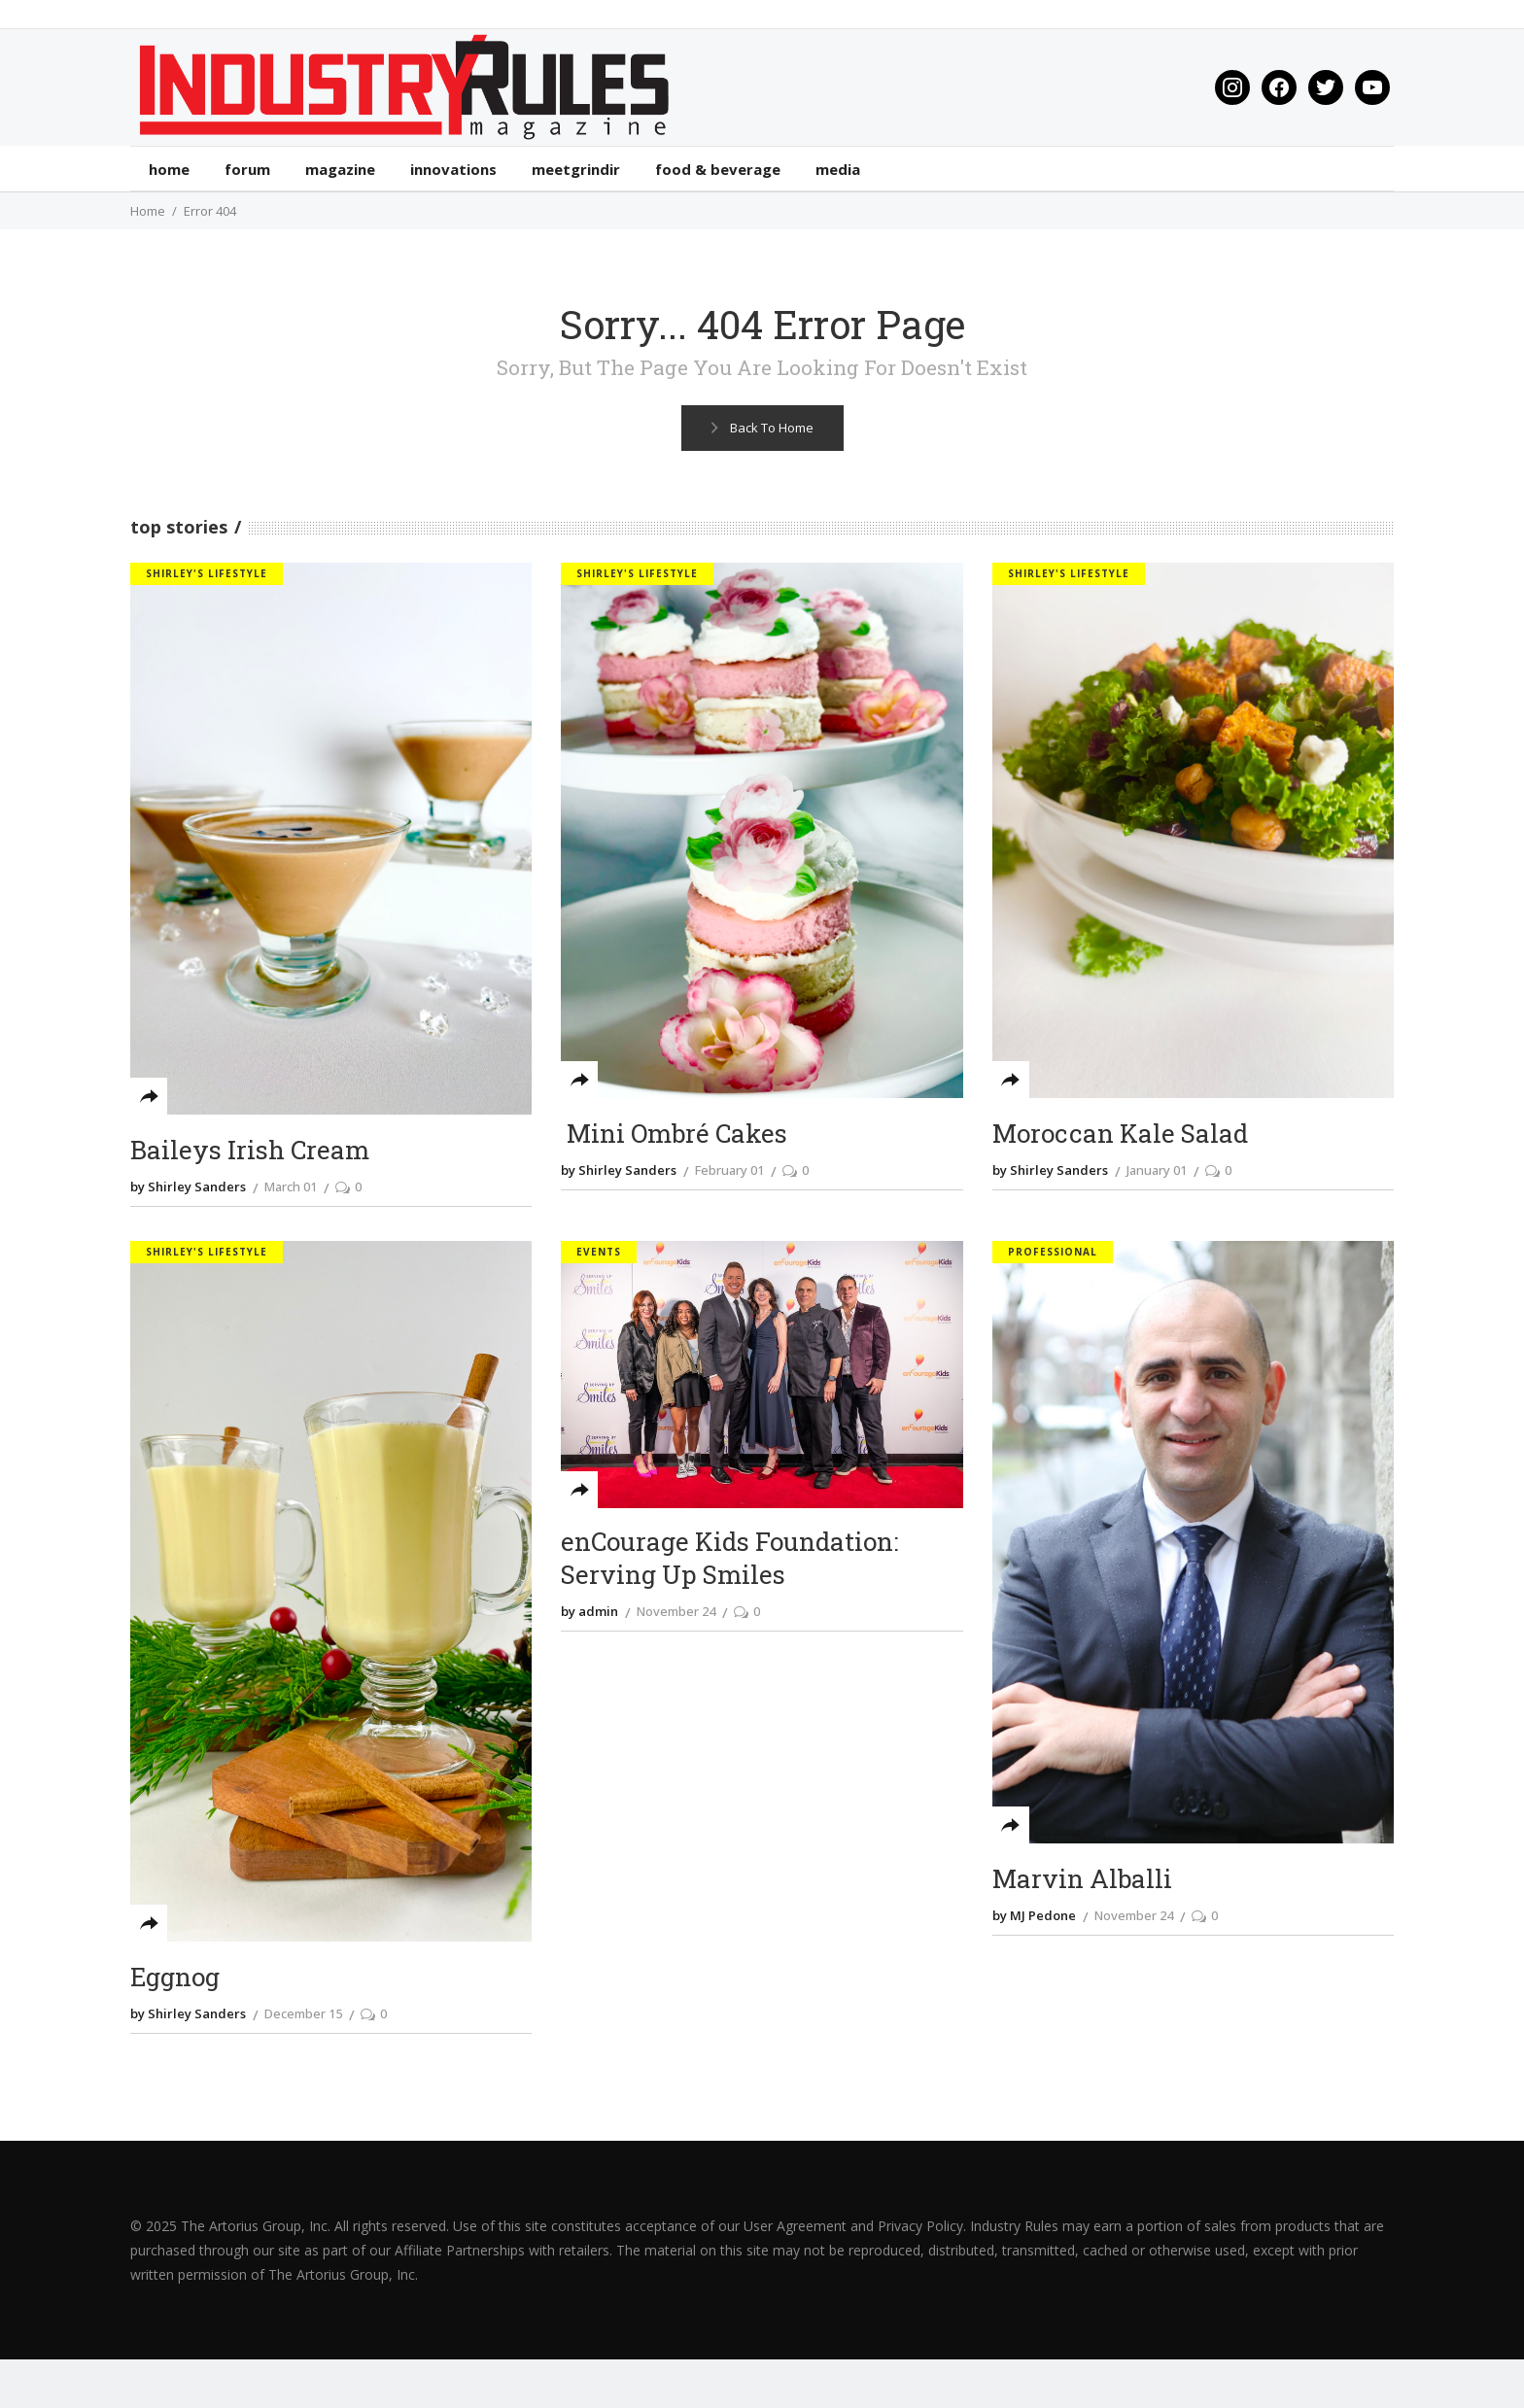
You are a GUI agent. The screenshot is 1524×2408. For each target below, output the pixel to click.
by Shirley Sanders (188, 1186)
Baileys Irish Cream (249, 1150)
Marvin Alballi (1082, 1879)
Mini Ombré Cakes (674, 1134)
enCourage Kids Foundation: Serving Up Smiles (729, 1558)
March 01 (290, 1186)
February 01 (729, 1170)
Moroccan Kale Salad (1120, 1134)
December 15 (303, 2013)
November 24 (676, 1611)
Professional (1052, 1251)
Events (598, 1251)
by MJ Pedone (1034, 1915)
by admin (589, 1611)
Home (147, 211)
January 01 (1156, 1170)
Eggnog (175, 1977)
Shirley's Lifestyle (206, 573)
